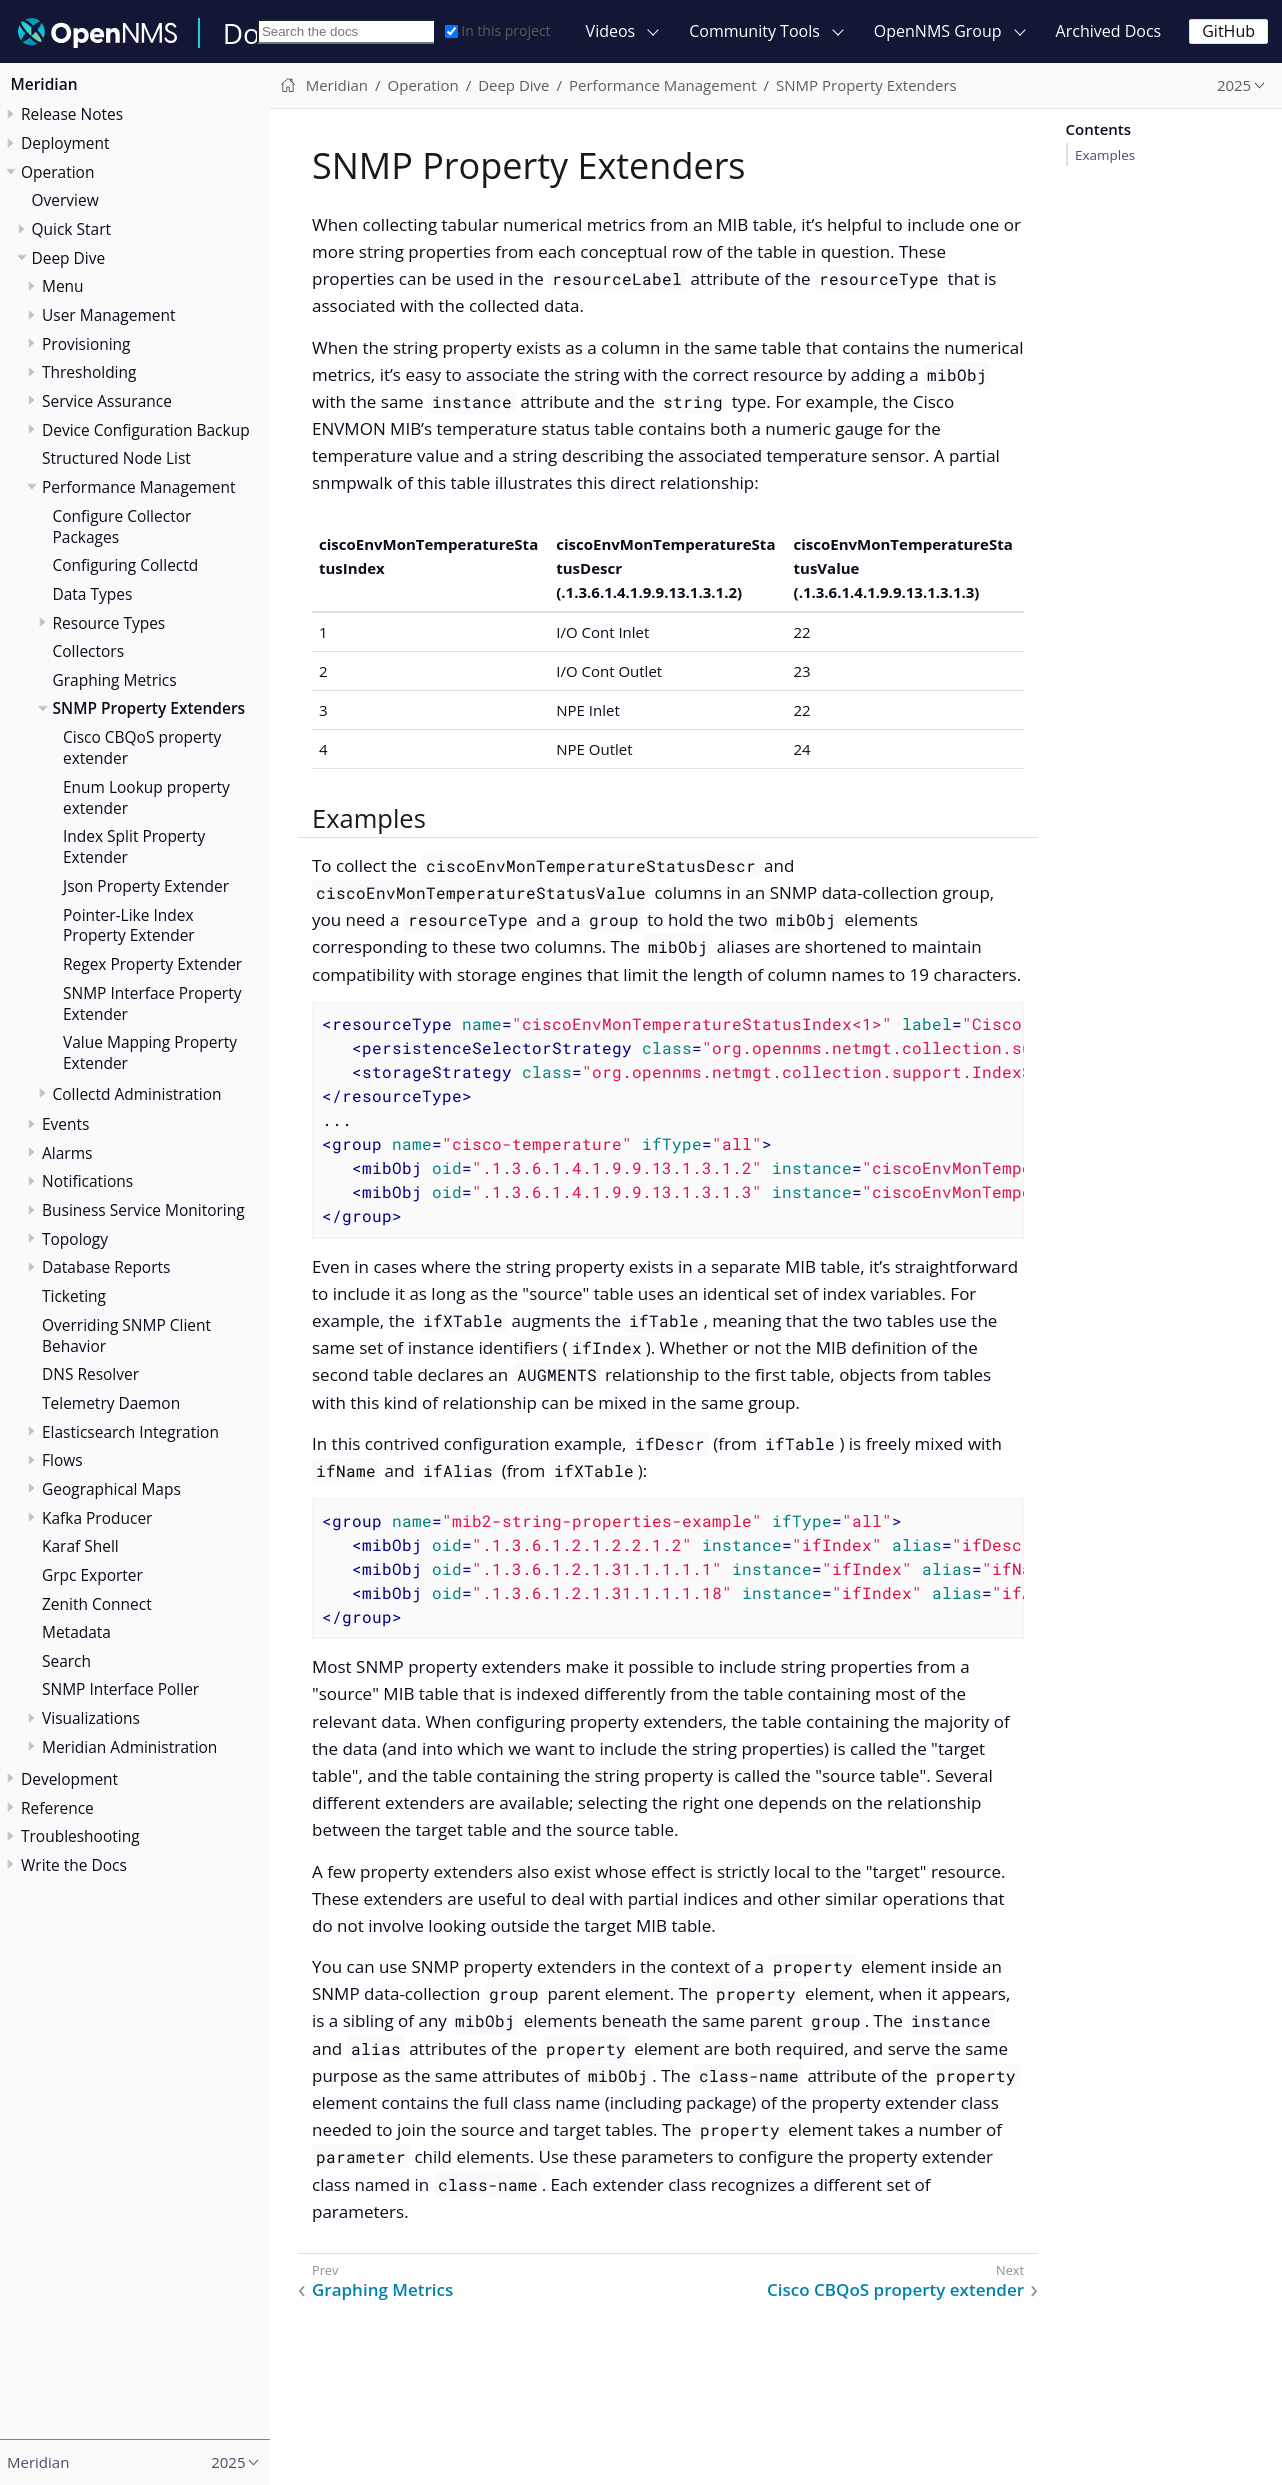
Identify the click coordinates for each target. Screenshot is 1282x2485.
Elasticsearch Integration (130, 1432)
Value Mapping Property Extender (150, 1052)
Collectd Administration (137, 1094)
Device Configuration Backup (146, 430)
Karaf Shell (80, 1546)
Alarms (67, 1153)
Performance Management (139, 487)
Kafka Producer (97, 1518)
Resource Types (109, 623)
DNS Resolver (90, 1374)
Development (69, 1779)
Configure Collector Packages (122, 526)
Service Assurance (107, 401)
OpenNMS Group (938, 31)
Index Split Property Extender (134, 846)
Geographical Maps (111, 1489)
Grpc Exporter (92, 1575)
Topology (75, 1239)
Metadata (76, 1632)
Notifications (87, 1181)
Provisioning (86, 344)
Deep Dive (69, 258)
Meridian (44, 84)
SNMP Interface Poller (120, 1689)
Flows (62, 1460)
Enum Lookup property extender (146, 797)
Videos (611, 31)
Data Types (93, 594)
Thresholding (89, 372)
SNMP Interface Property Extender (152, 1003)
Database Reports (106, 1267)
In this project (497, 30)
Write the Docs (74, 1865)
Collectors (89, 651)
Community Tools (754, 31)
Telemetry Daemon (111, 1403)
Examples (1105, 155)
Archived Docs (1109, 31)
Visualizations (91, 1718)
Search (66, 1661)
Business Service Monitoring (143, 1210)
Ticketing (74, 1296)
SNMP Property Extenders (149, 708)
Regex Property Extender (152, 964)
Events (65, 1124)
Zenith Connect (97, 1604)
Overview (65, 200)
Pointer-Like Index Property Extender (129, 925)
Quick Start (72, 229)
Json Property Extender (146, 886)
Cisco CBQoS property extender (142, 747)
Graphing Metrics (115, 680)
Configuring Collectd (126, 565)
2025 (1234, 85)
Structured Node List (116, 458)
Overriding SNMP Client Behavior (126, 1335)
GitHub (1228, 31)
